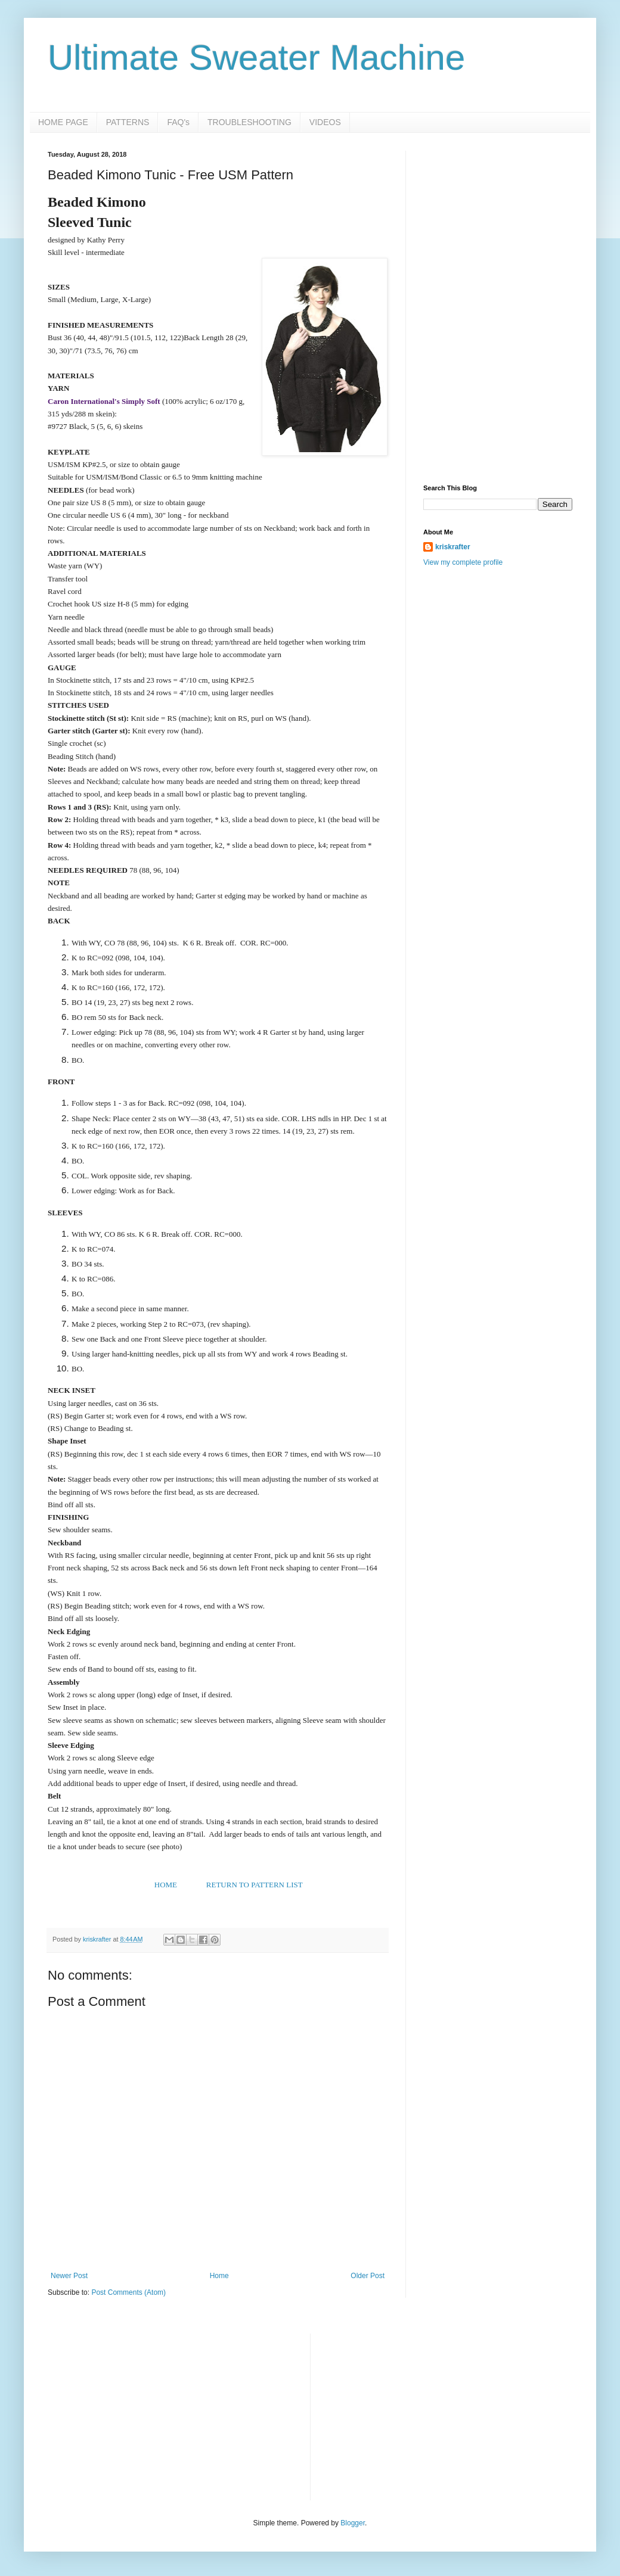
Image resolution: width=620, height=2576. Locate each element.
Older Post (368, 2276)
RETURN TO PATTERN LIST (254, 1884)
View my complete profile (463, 562)
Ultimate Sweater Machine (256, 57)
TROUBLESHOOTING (249, 122)
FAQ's (178, 122)
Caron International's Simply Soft (104, 401)
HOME (165, 1884)
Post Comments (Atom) (128, 2292)
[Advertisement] (497, 225)
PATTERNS (128, 122)
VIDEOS (325, 122)
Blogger (352, 2523)
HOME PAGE (63, 122)
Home (219, 2276)
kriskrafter (452, 547)
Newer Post (69, 2276)
